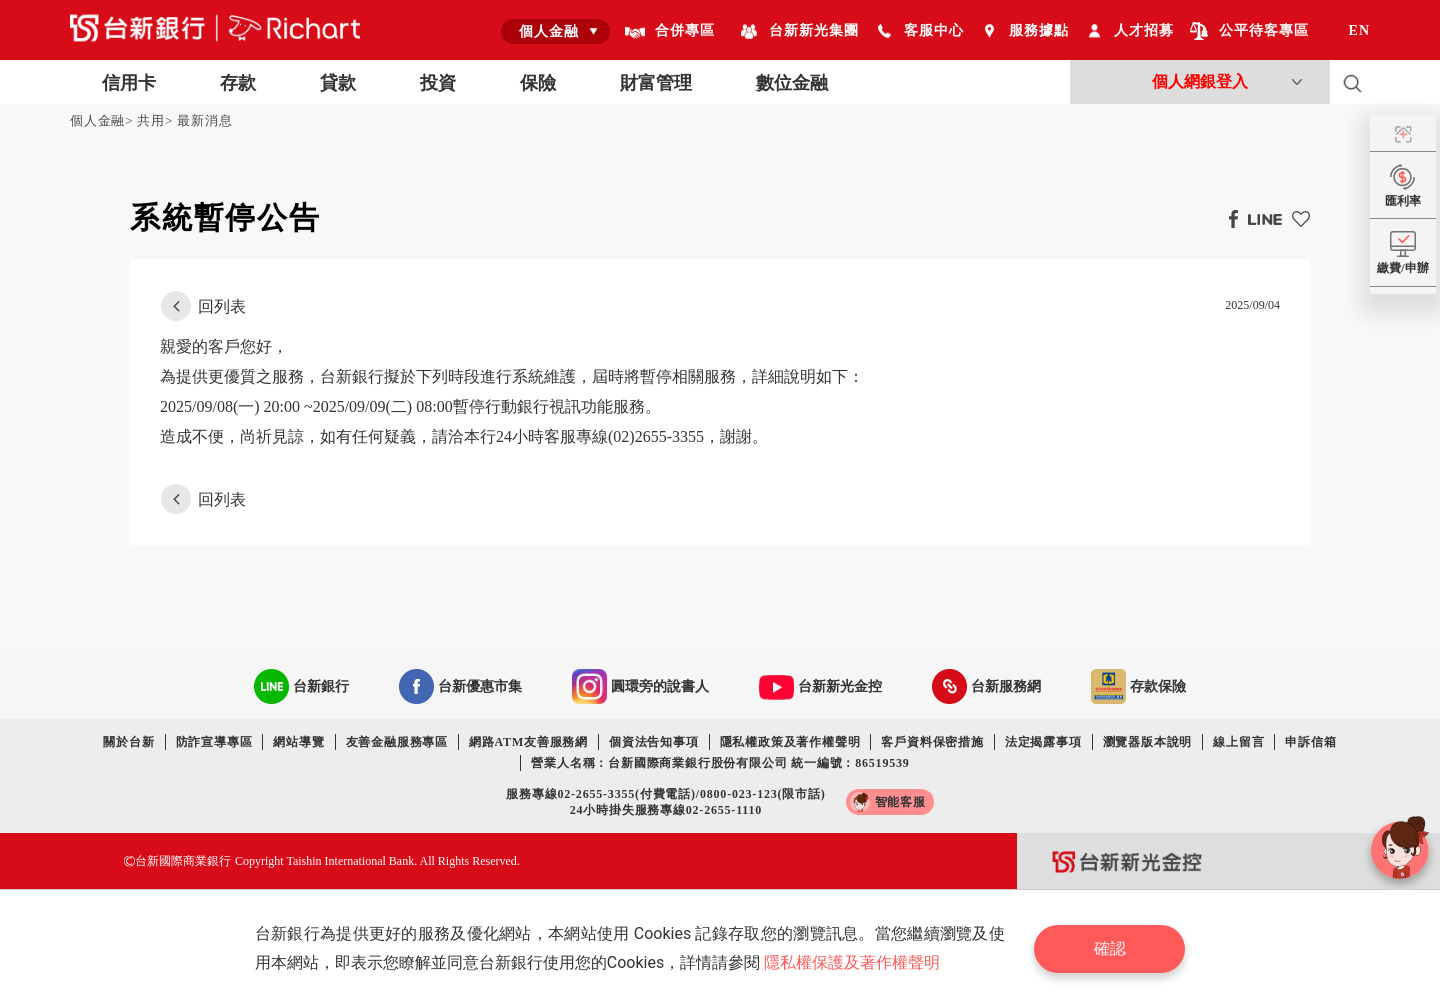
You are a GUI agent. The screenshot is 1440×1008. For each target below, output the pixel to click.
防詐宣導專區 (214, 742)
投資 (438, 83)
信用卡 (129, 83)
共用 (151, 120)
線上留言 (1238, 742)
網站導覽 (298, 742)
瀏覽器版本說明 (1148, 742)
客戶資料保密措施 (932, 742)
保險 (538, 83)
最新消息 (204, 120)
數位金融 (792, 83)
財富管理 (656, 83)
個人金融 (97, 120)
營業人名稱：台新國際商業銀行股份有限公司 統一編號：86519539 (720, 763)
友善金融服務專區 (397, 742)
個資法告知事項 (654, 742)
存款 (238, 83)
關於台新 (128, 742)
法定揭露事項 (1043, 742)
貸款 (338, 83)
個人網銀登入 (1200, 81)
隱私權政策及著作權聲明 (790, 742)
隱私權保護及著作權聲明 (852, 962)
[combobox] (555, 31)
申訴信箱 (1310, 742)
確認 (1110, 948)
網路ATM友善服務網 (528, 742)
